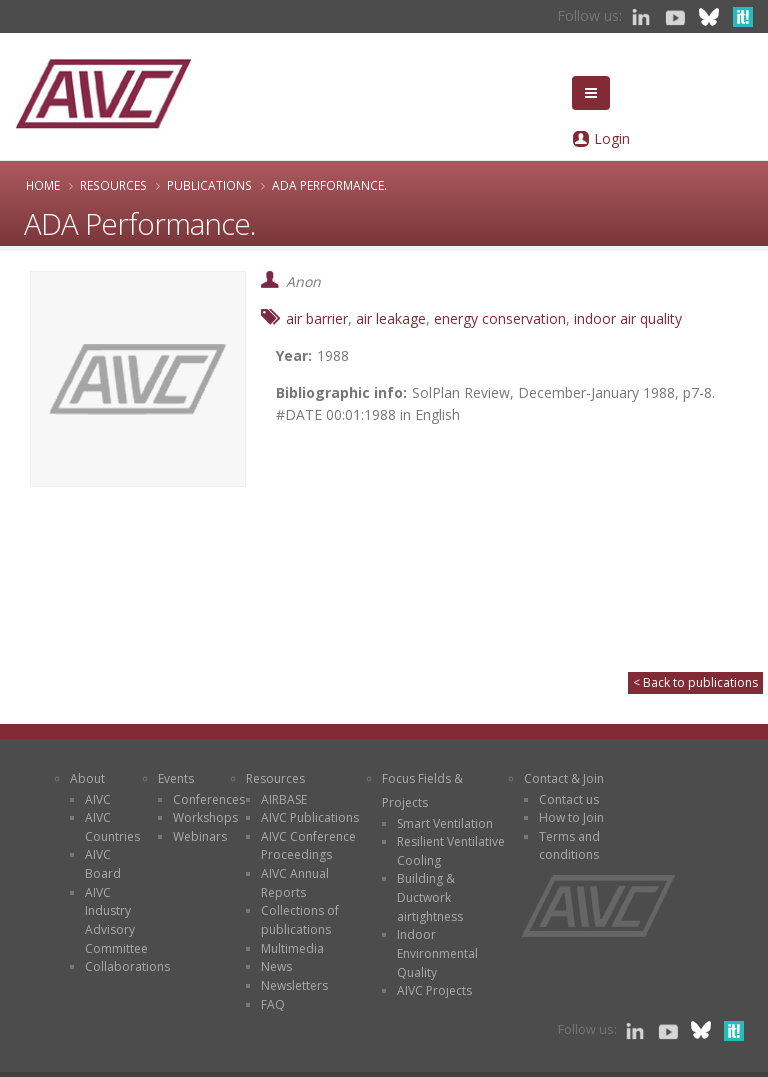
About (87, 778)
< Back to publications (695, 682)
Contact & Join (564, 778)
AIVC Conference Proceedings (308, 846)
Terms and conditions (569, 846)
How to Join (571, 817)
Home (43, 185)
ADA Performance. (329, 185)
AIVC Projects (434, 990)
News (276, 966)
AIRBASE (284, 799)
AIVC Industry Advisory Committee (116, 920)
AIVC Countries (112, 827)
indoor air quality (628, 318)
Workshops (205, 817)
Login (612, 138)
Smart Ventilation (445, 823)
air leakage (391, 318)
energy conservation (500, 318)
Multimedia (292, 948)
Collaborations (127, 966)
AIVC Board (103, 864)
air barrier (317, 318)
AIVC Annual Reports (295, 883)
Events (176, 778)
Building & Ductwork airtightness (430, 897)
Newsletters (294, 985)
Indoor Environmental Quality (437, 953)
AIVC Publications (310, 817)
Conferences (209, 799)
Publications (209, 185)
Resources (113, 185)
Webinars (200, 836)
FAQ (273, 1004)
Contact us (569, 799)
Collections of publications (300, 920)
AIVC (98, 799)
